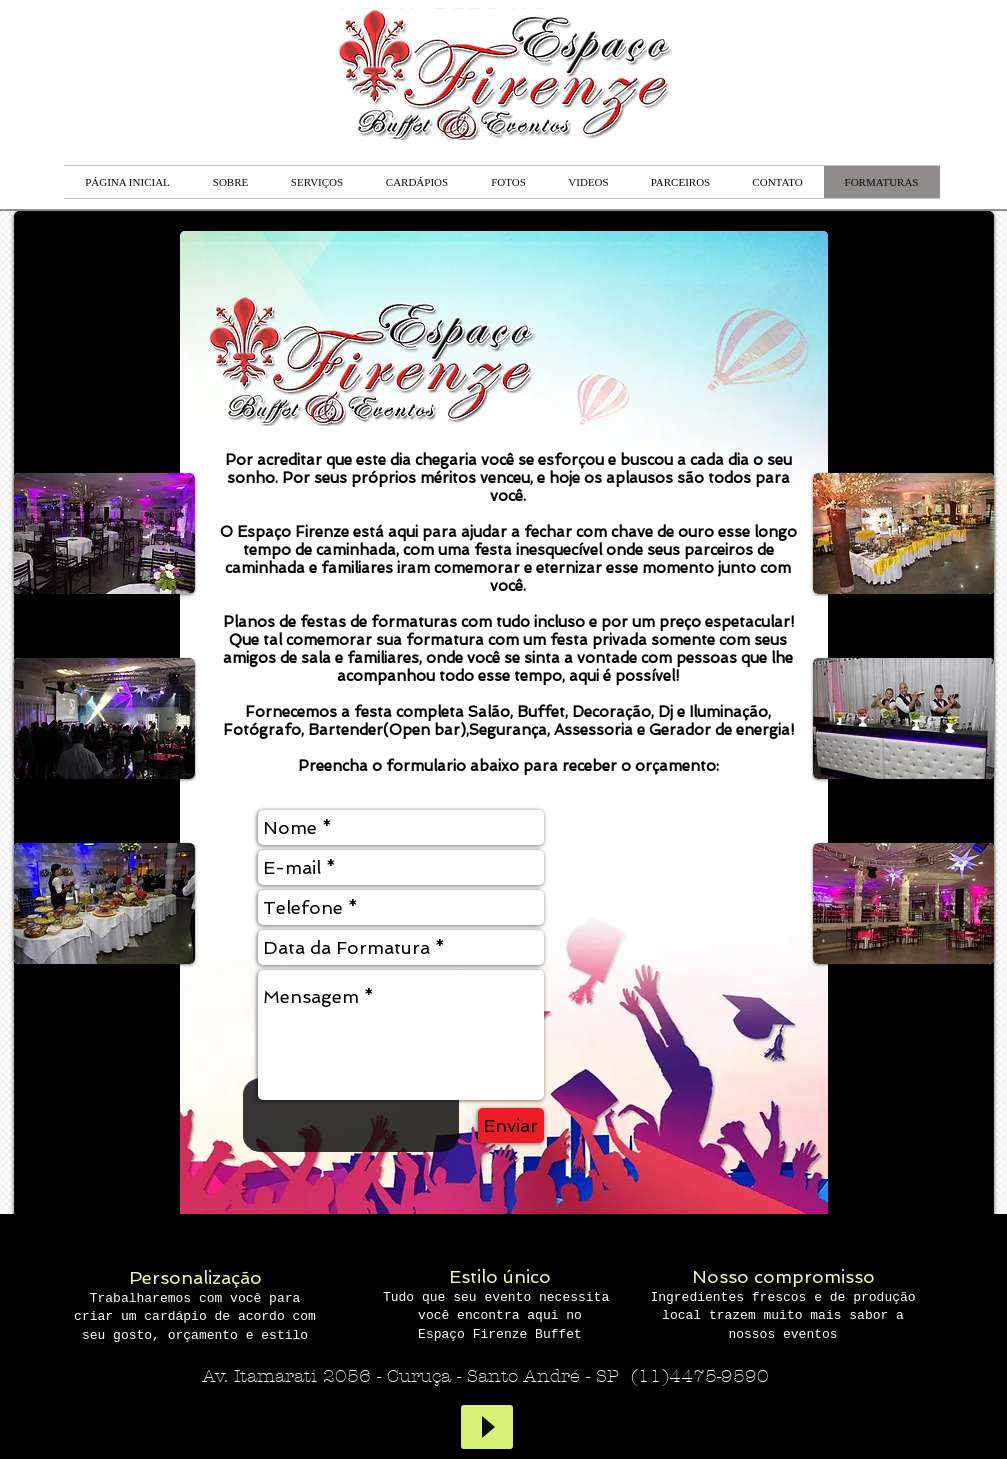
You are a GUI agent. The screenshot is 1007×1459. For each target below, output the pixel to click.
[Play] (487, 1427)
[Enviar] (511, 1125)
